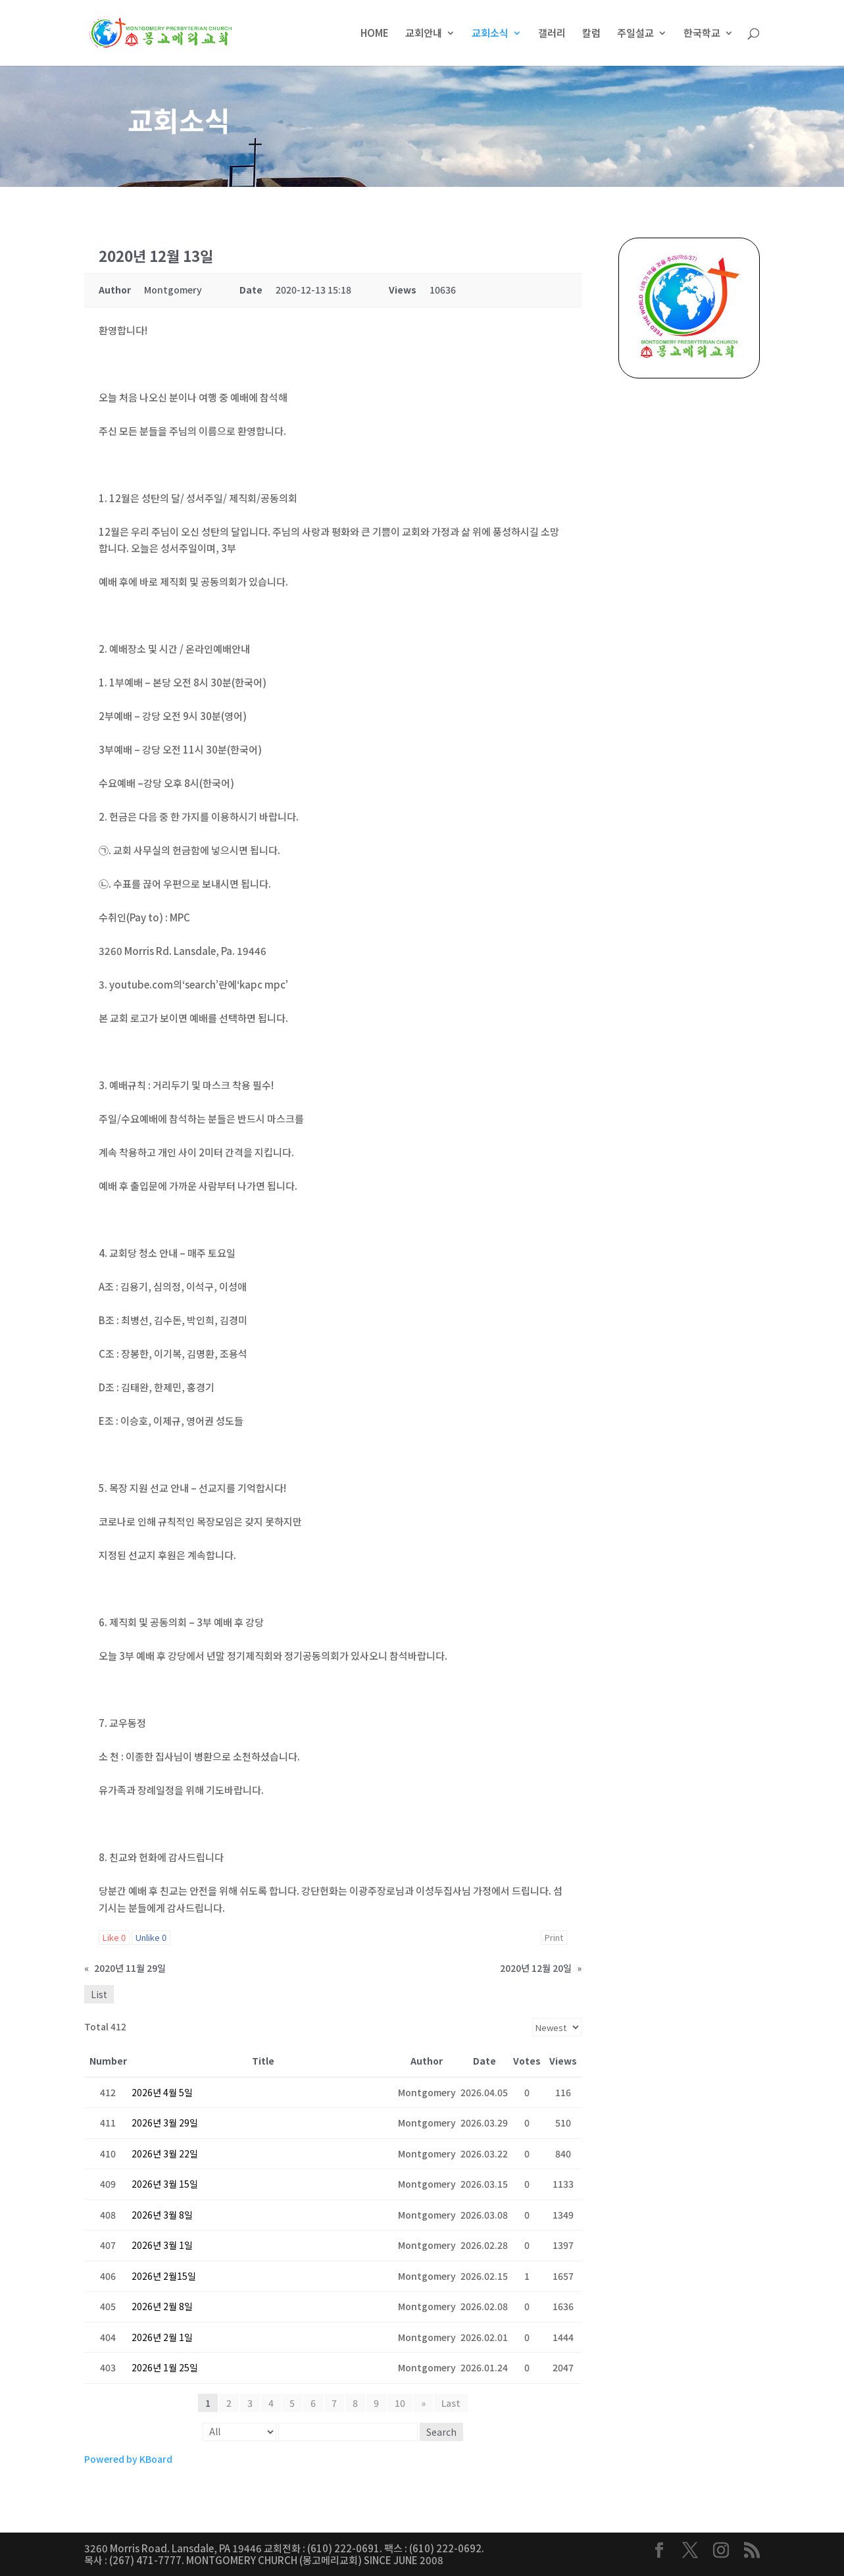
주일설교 (635, 33)
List (99, 1994)
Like (114, 1937)
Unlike (151, 1937)
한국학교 (701, 33)
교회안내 (423, 33)
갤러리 (552, 33)
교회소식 (490, 33)
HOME (374, 33)
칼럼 (591, 33)
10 (400, 2402)
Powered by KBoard (128, 2458)
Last (450, 2402)
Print (554, 1937)
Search (441, 2431)
